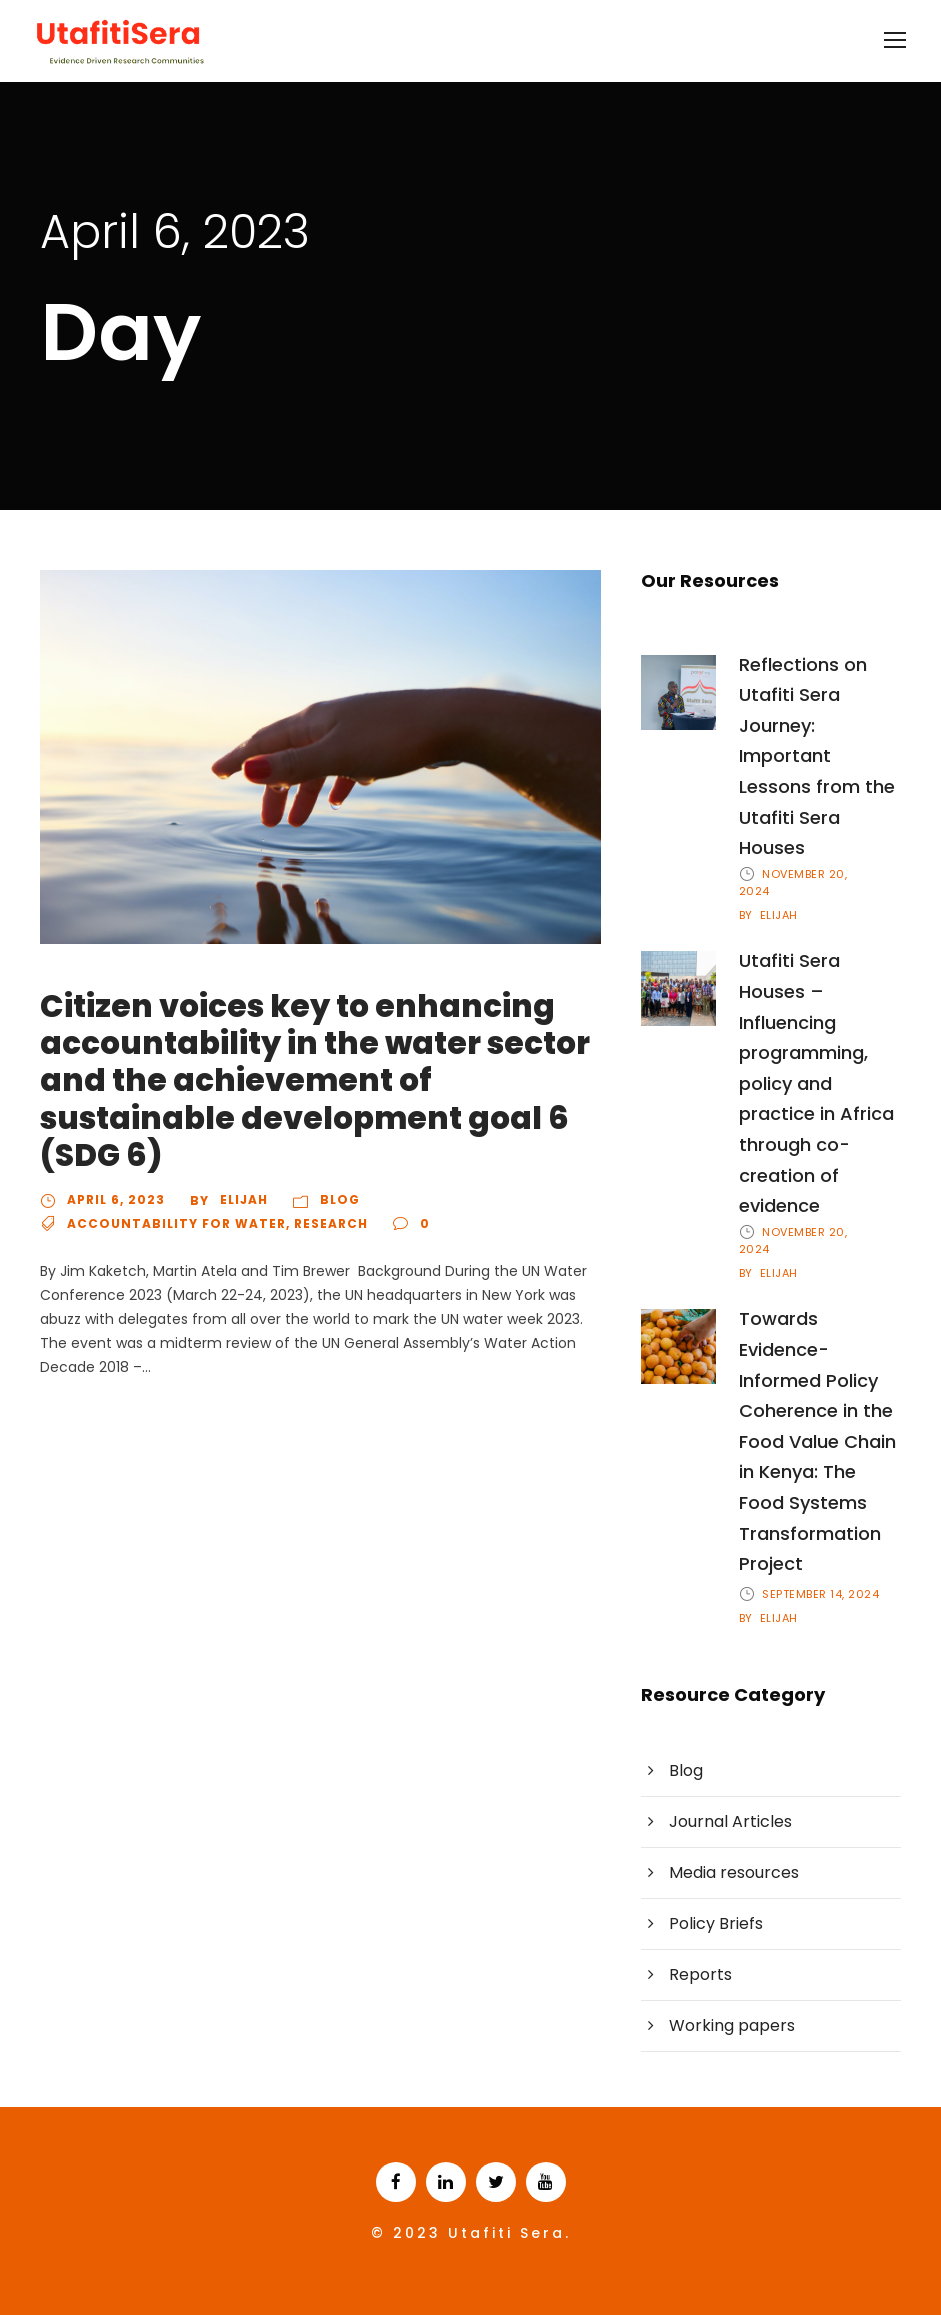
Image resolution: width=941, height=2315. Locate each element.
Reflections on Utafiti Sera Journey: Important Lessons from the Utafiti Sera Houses (817, 756)
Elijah (244, 1199)
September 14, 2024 (820, 1594)
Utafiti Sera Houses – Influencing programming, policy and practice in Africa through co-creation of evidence (816, 1083)
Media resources (734, 1872)
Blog (340, 1199)
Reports (700, 1974)
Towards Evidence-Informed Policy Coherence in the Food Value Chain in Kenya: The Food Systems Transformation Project (817, 1441)
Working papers (732, 2025)
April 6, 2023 (116, 1199)
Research (331, 1223)
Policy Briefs (716, 1923)
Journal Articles (730, 1821)
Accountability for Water (176, 1223)
